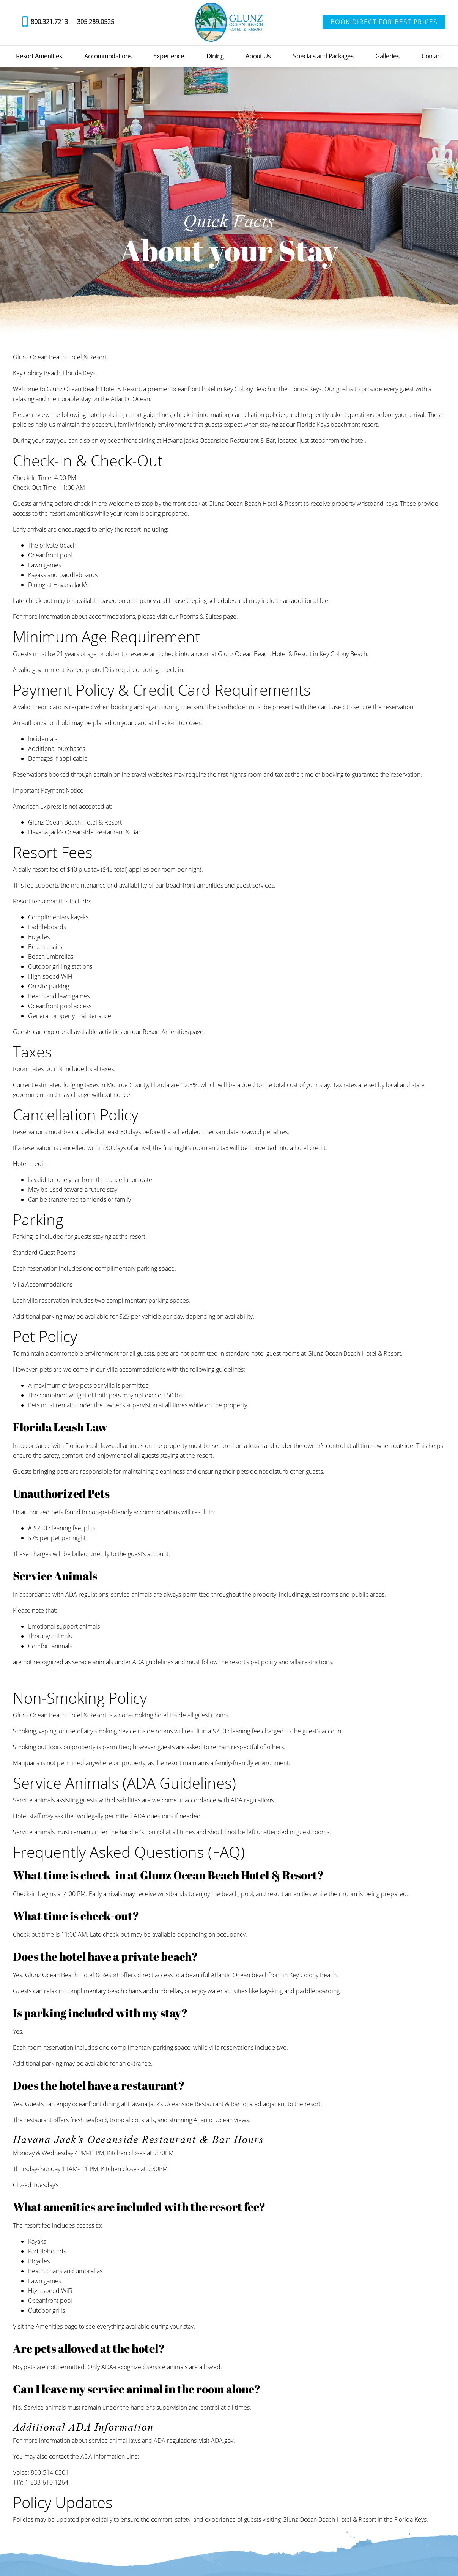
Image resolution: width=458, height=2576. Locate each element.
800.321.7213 (49, 21)
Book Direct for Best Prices (384, 22)
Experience (168, 56)
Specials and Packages (323, 56)
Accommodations (107, 56)
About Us (258, 56)
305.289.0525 (95, 21)
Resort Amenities (39, 56)
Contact (432, 56)
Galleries (387, 56)
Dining (214, 56)
